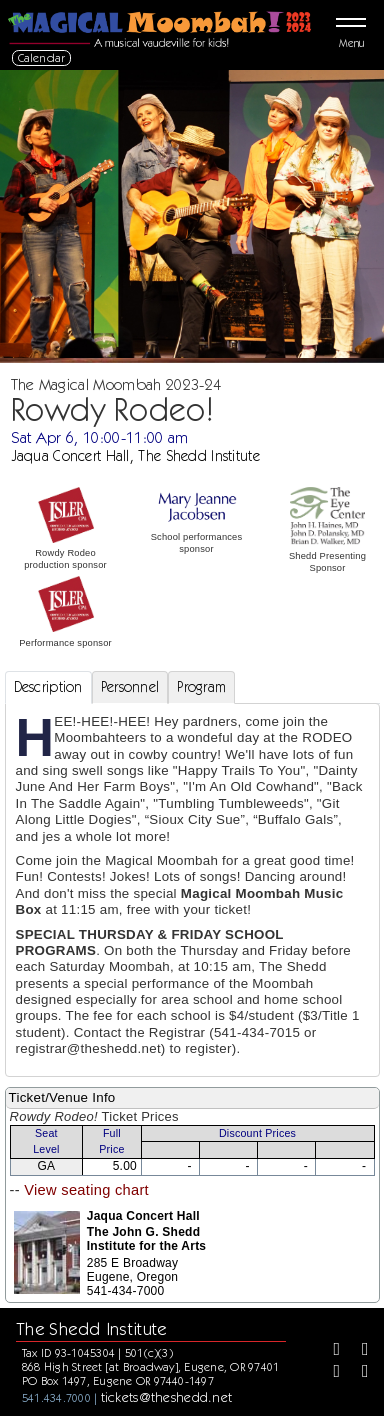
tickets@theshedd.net (167, 1397)
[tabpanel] (192, 890)
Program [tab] (201, 687)
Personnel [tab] (130, 687)
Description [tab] (48, 687)
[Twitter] (358, 1351)
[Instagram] (330, 1373)
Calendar (42, 57)
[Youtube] (358, 1373)
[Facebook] (330, 1351)
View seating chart (86, 1190)
